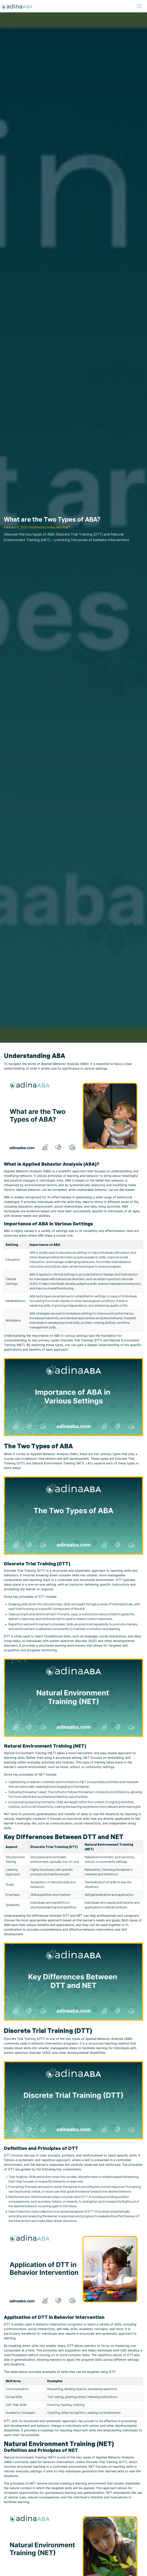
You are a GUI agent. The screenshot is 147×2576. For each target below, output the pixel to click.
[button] (138, 6)
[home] (21, 6)
